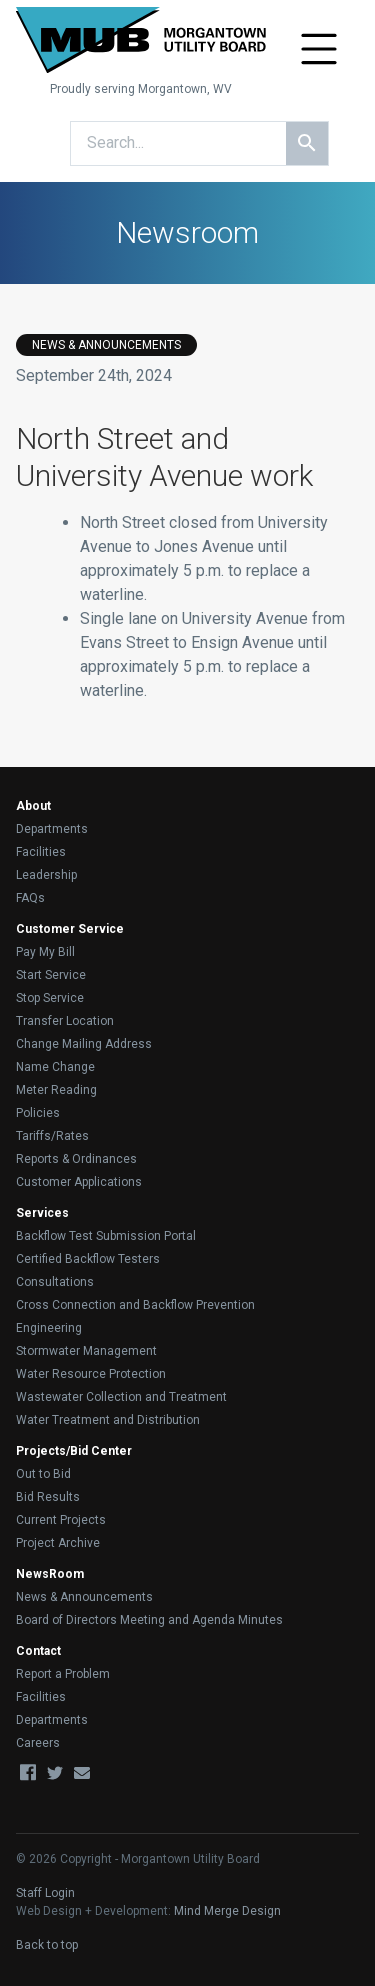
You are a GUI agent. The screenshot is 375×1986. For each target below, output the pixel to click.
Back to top (47, 1945)
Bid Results (48, 1497)
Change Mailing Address (84, 1044)
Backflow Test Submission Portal (106, 1236)
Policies (38, 1113)
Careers (38, 1743)
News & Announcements (84, 1597)
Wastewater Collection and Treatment (121, 1397)
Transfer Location (65, 1021)
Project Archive (58, 1543)
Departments (52, 829)
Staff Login (45, 1893)
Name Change (55, 1067)
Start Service (51, 975)
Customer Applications (79, 1182)
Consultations (55, 1282)
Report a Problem (63, 1674)
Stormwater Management (86, 1351)
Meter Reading (56, 1090)
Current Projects (61, 1520)
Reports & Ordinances (76, 1159)
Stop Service (50, 998)
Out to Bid (43, 1474)
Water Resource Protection (91, 1374)
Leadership (46, 875)
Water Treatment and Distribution (108, 1420)
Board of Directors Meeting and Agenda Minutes (149, 1620)
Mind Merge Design (227, 1911)
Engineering (49, 1328)
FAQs (30, 898)
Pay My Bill (45, 952)
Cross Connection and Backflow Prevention (135, 1305)
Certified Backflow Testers (88, 1259)
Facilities (41, 852)
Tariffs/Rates (52, 1136)
